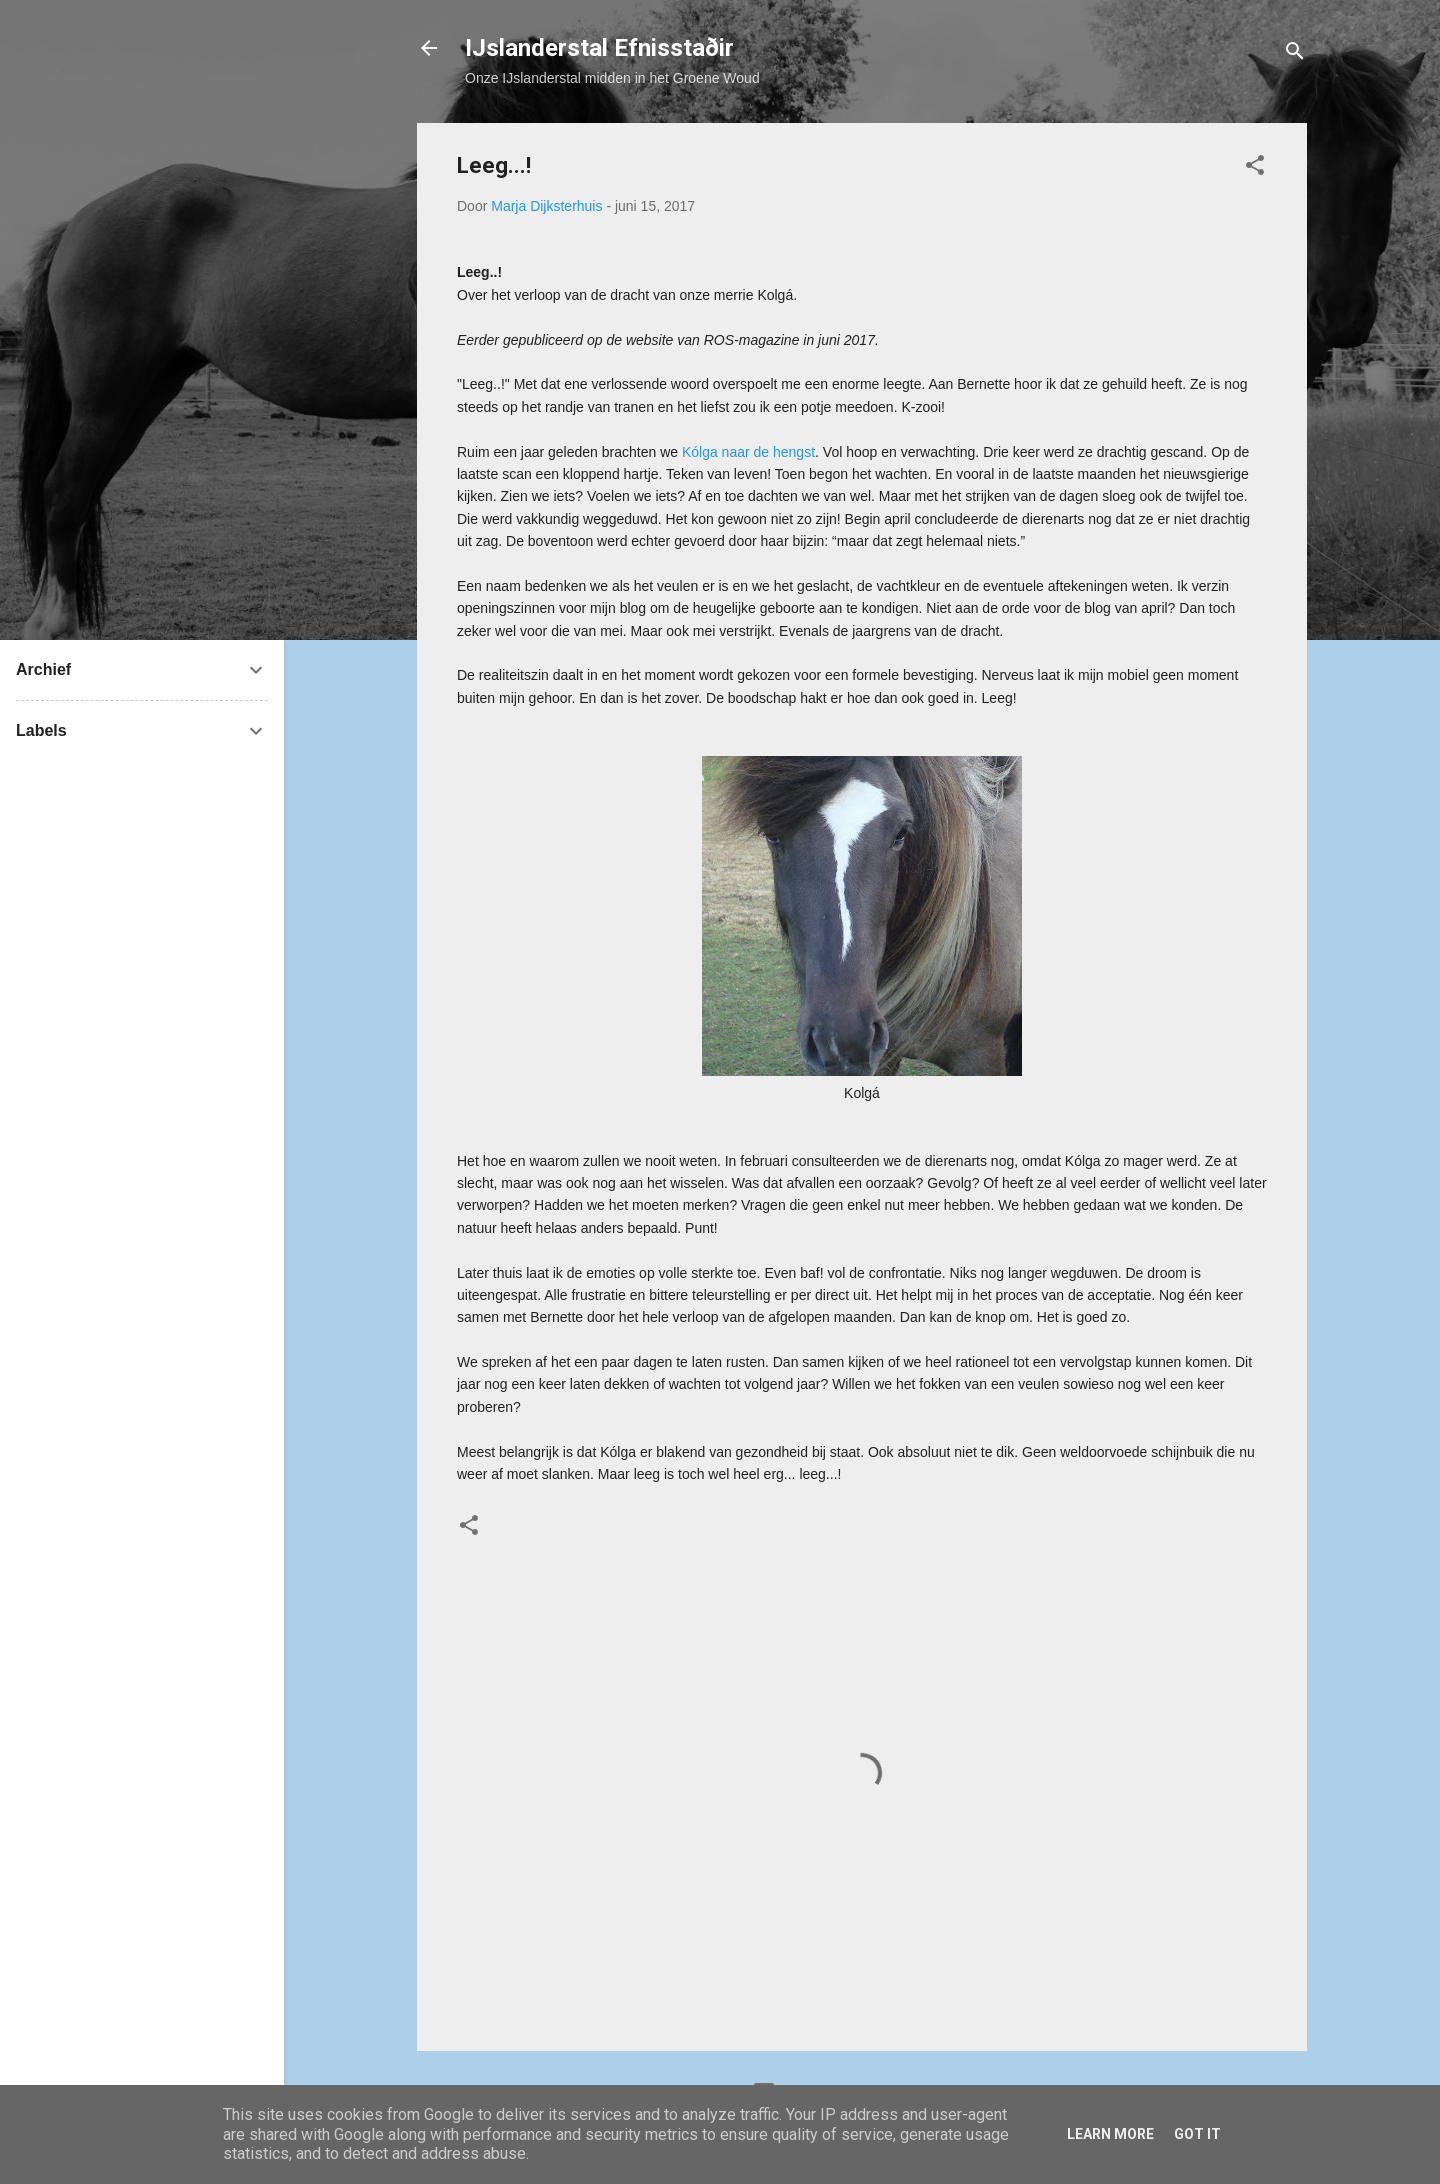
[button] (1255, 168)
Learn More (1110, 2134)
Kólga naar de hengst (748, 452)
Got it (1197, 2134)
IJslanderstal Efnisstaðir (599, 48)
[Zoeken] (1295, 54)
